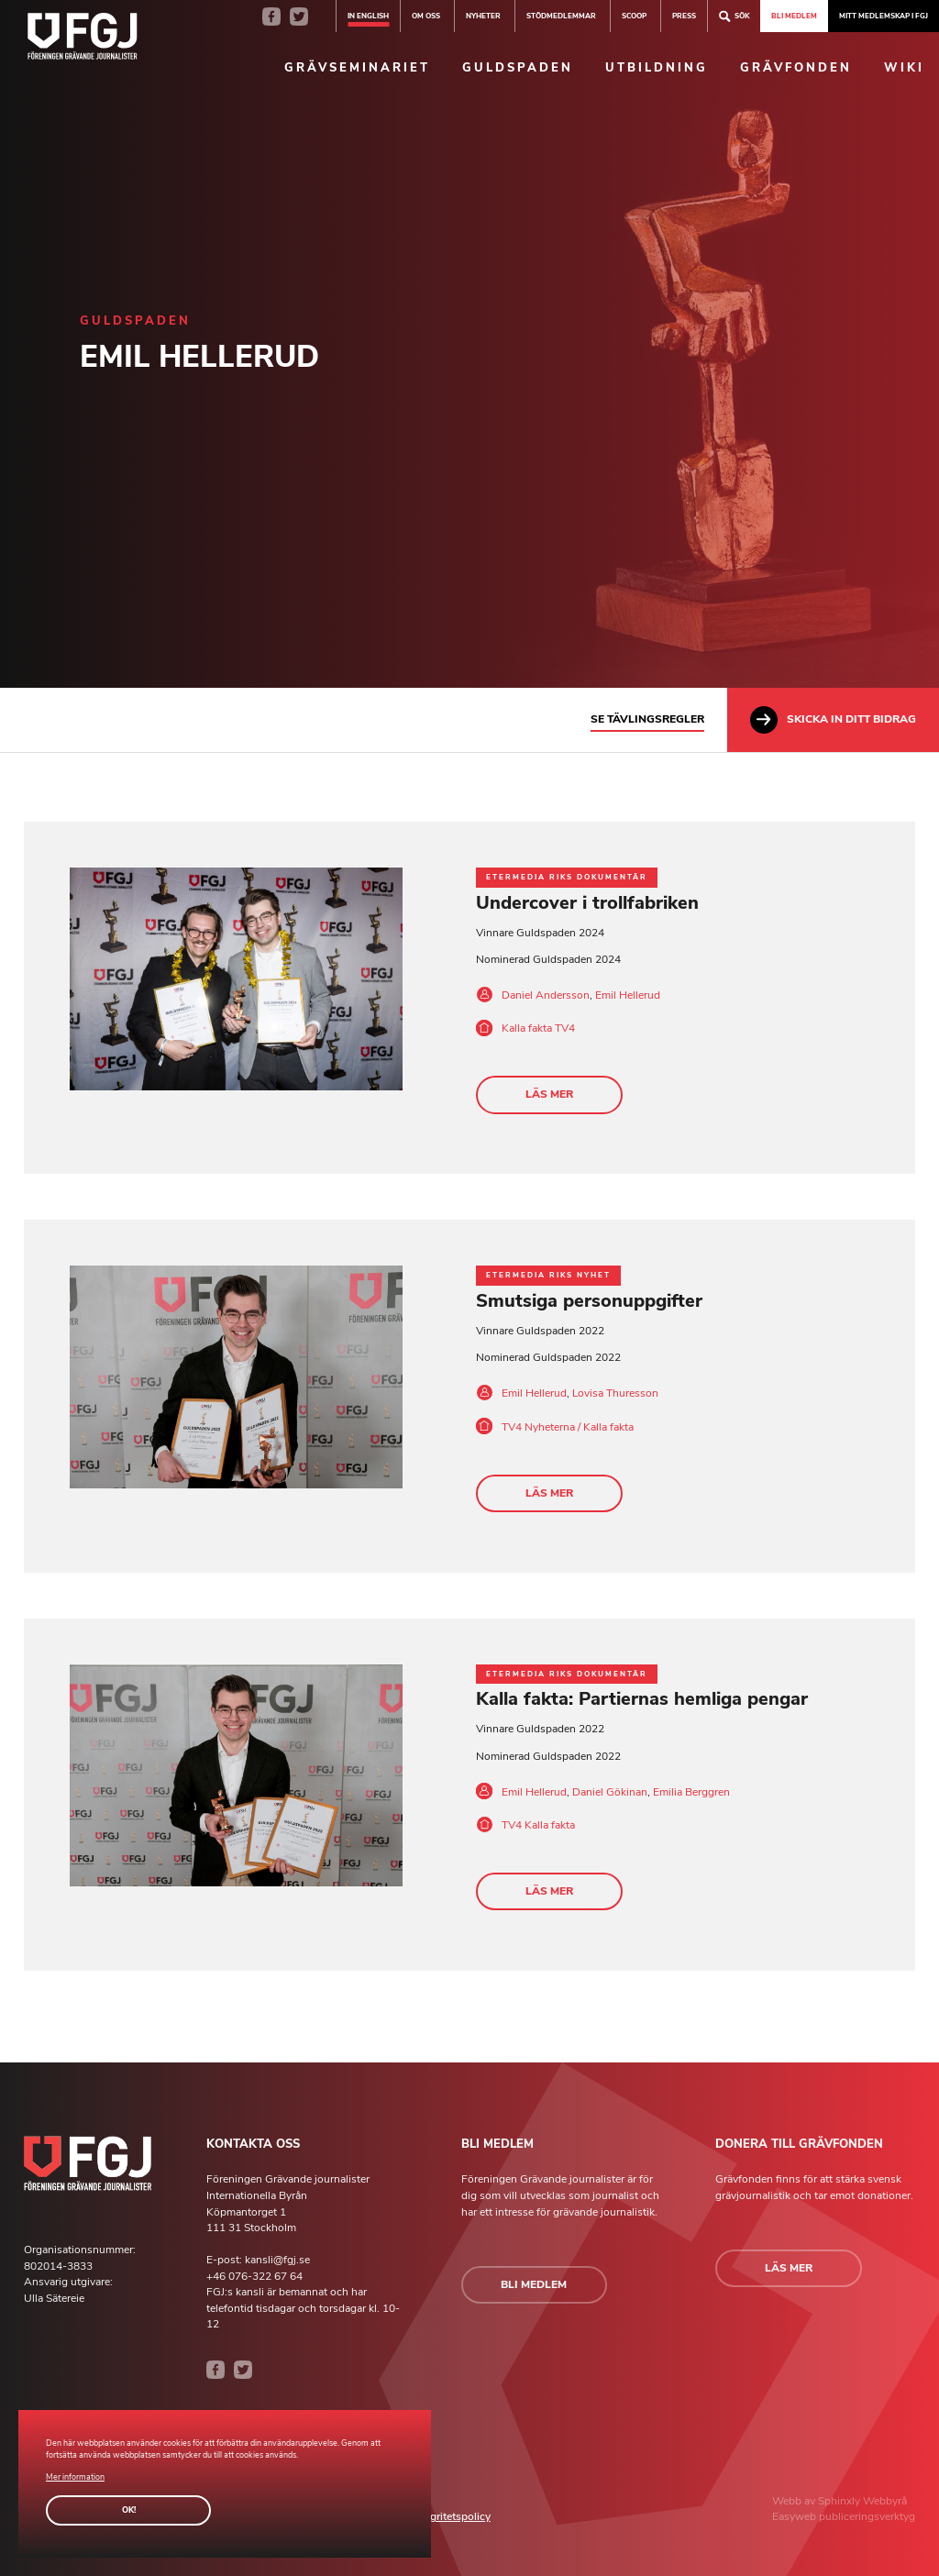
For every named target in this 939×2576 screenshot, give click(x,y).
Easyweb (795, 2517)
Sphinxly (840, 2500)
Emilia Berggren (691, 1792)
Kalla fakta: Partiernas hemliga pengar (642, 1699)
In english (368, 15)
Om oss (426, 15)
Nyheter (483, 15)
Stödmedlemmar (561, 15)
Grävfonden (796, 68)
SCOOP (634, 15)
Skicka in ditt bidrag (833, 720)
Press (684, 15)
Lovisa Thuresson (615, 1393)
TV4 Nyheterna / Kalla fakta (568, 1427)
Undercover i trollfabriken (587, 902)
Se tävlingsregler (647, 719)
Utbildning (656, 68)
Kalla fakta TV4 (538, 1028)
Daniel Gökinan (609, 1792)
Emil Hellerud (627, 995)
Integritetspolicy (451, 2517)
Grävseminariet (357, 68)
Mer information (75, 2476)
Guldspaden (517, 68)
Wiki (904, 68)
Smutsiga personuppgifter (589, 1300)
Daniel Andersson (546, 995)
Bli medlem (794, 15)
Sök (734, 16)
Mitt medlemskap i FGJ (883, 15)
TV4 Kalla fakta (538, 1825)
